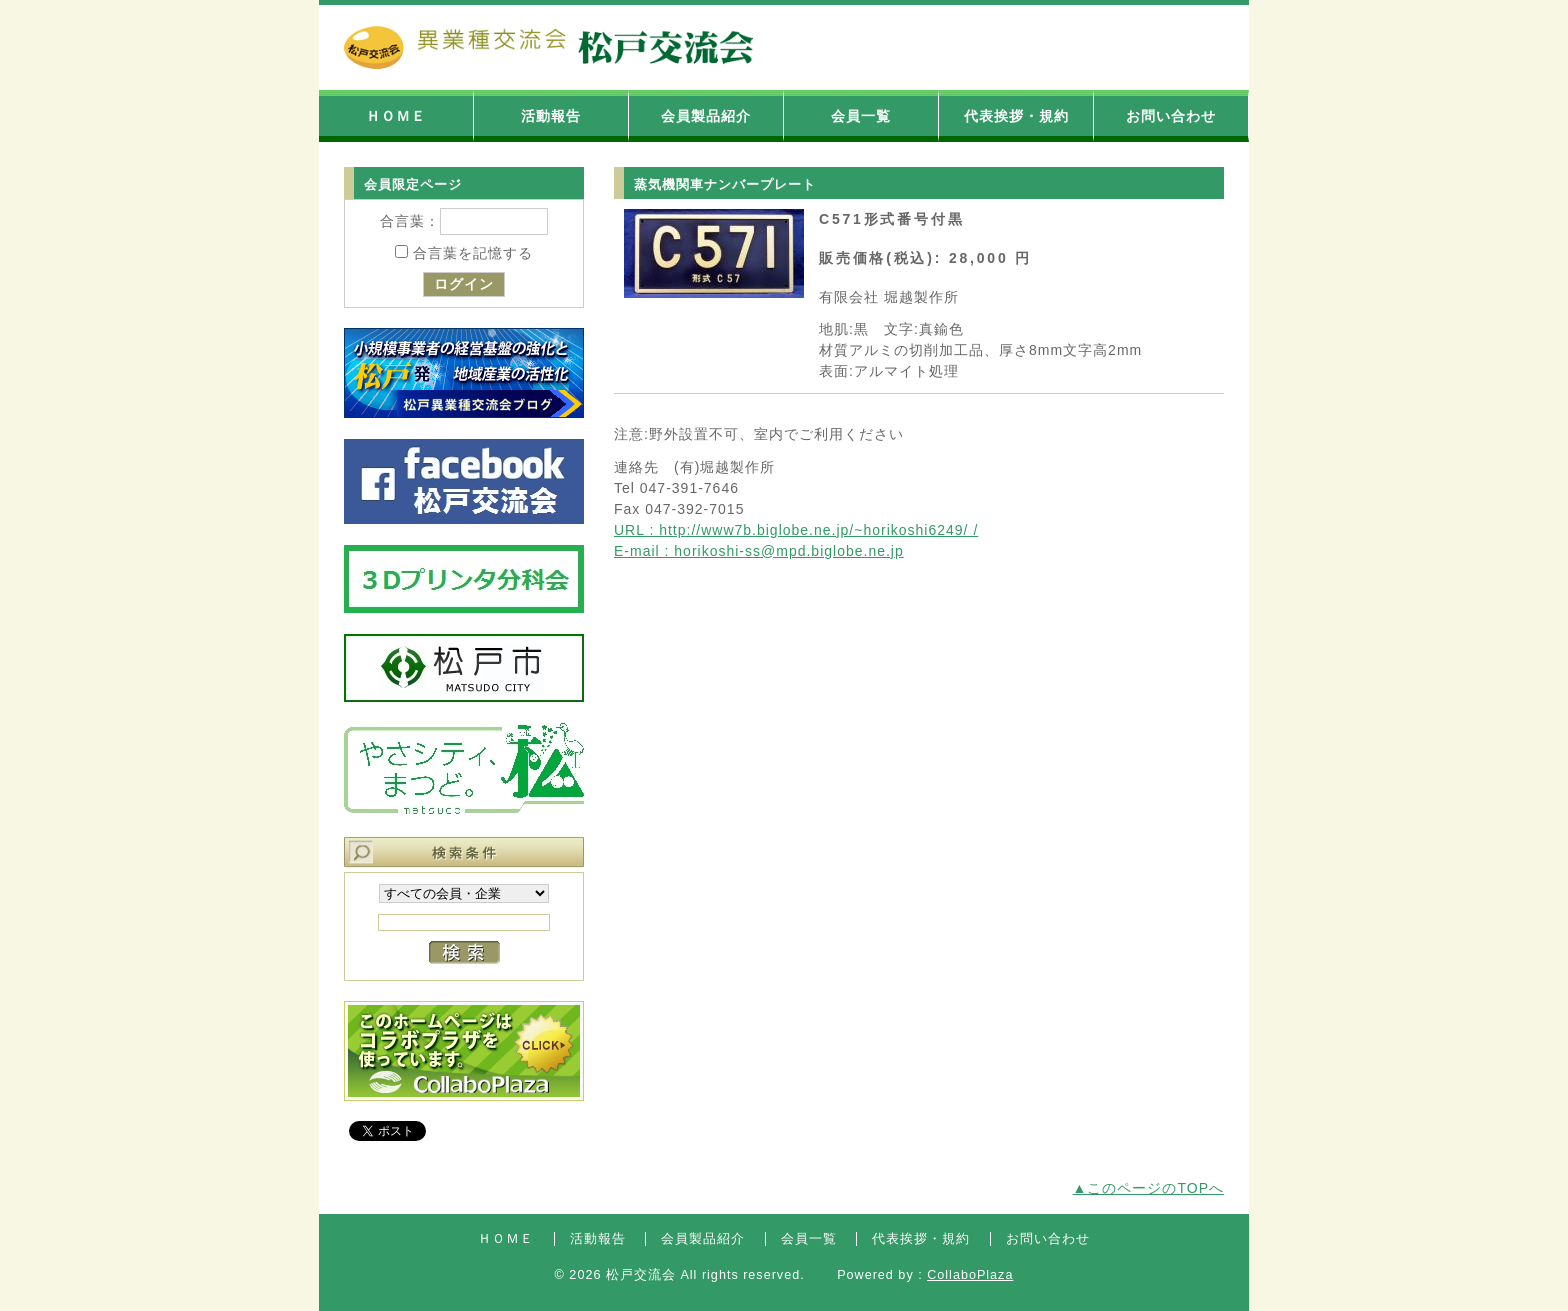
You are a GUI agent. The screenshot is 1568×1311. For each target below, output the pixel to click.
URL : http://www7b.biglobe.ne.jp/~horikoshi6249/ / (796, 530)
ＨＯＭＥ (396, 116)
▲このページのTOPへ (1148, 1188)
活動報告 (551, 116)
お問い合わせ (1171, 116)
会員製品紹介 (706, 116)
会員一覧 (861, 116)
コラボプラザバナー (464, 1051)
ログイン (464, 284)
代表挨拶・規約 (1016, 116)
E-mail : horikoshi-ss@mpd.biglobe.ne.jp (759, 551)
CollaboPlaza (970, 1275)
